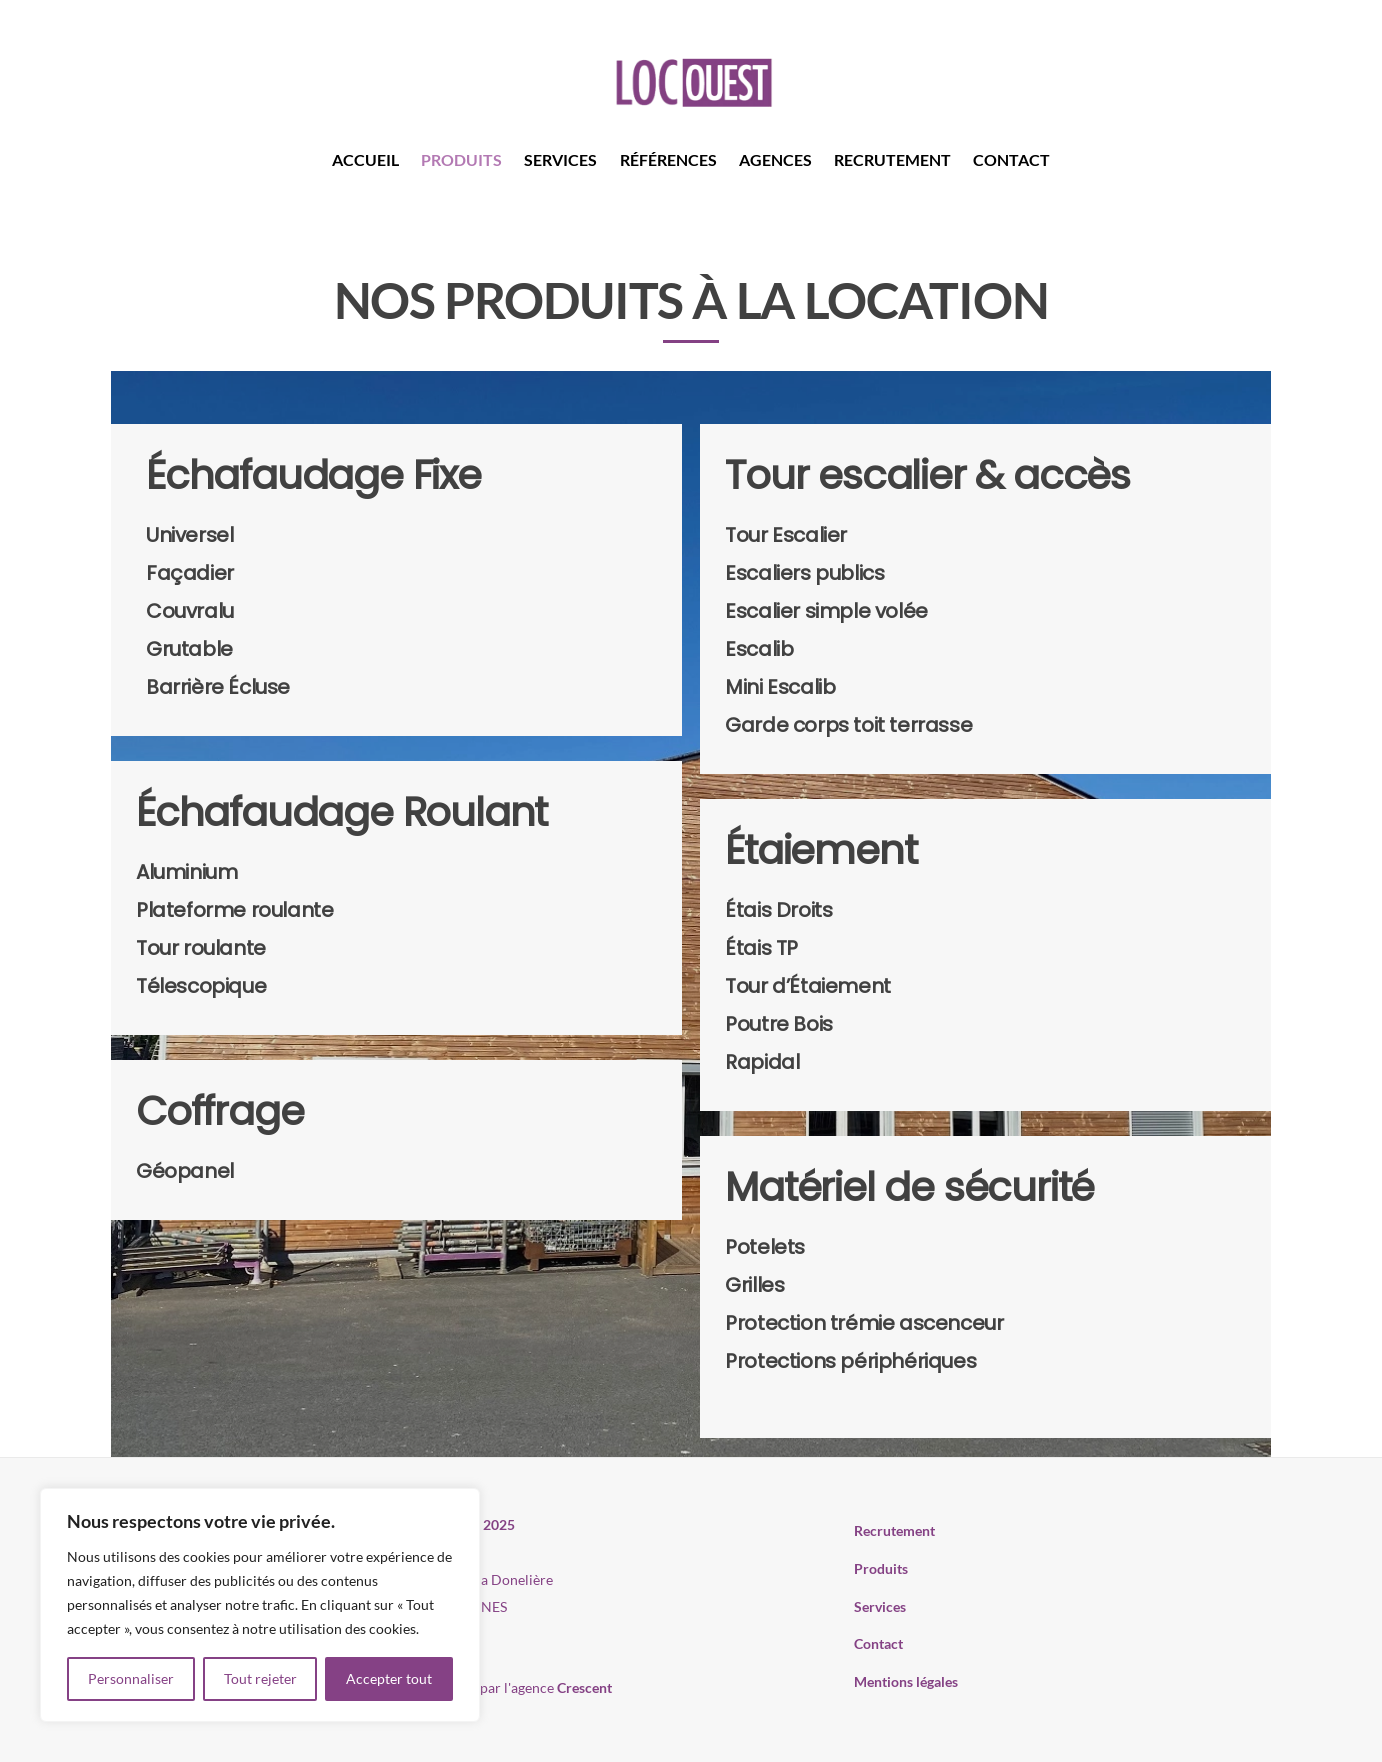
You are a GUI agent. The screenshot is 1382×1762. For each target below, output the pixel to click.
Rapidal (762, 1062)
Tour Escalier (786, 535)
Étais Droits (778, 910)
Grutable (189, 649)
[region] (260, 1605)
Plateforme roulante (234, 910)
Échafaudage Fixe (313, 475)
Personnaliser (131, 1678)
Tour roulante (201, 948)
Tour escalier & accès (927, 475)
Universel (189, 535)
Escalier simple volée (826, 611)
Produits (461, 159)
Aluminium (186, 872)
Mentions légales (906, 1681)
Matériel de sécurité (909, 1187)
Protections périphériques (850, 1361)
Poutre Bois (779, 1024)
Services (560, 159)
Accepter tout (389, 1678)
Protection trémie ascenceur (864, 1323)
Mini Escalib (780, 687)
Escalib (759, 649)
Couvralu (190, 611)
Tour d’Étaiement (808, 986)
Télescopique (201, 986)
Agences (775, 159)
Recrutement (892, 159)
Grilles (754, 1285)
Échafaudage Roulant (341, 812)
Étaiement (820, 850)
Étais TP (761, 948)
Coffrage (219, 1111)
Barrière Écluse (218, 687)
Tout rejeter (260, 1678)
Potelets (765, 1247)
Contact (1011, 159)
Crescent (584, 1687)
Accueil (365, 159)
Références (668, 159)
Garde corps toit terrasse (848, 725)
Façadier (190, 573)
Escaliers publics (804, 573)
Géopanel (185, 1171)
